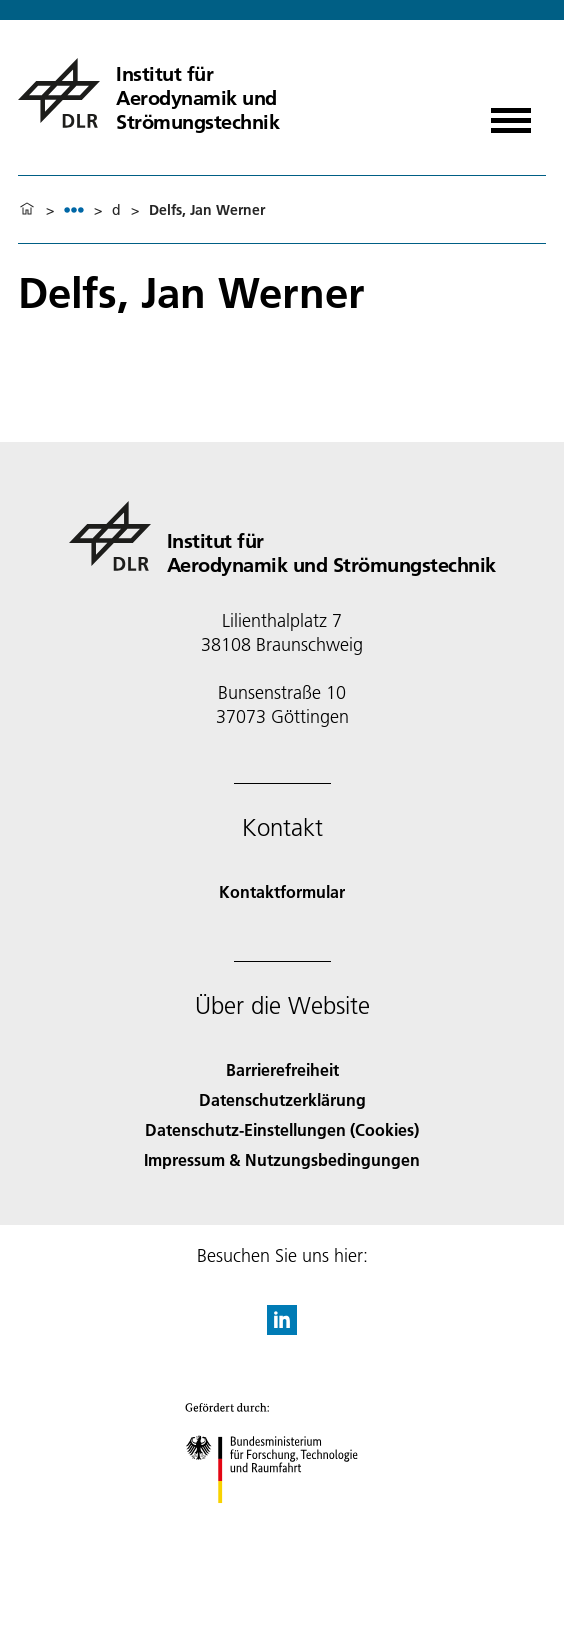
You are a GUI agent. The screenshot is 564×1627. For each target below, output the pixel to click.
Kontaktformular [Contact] (282, 891)
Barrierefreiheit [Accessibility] (282, 1069)
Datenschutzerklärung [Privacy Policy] (282, 1099)
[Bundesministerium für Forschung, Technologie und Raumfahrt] (282, 1520)
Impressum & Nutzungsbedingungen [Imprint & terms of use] (282, 1159)
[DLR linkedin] (282, 1328)
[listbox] (74, 209)
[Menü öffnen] (511, 113)
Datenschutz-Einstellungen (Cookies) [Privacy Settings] (282, 1129)
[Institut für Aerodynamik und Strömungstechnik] (216, 93)
